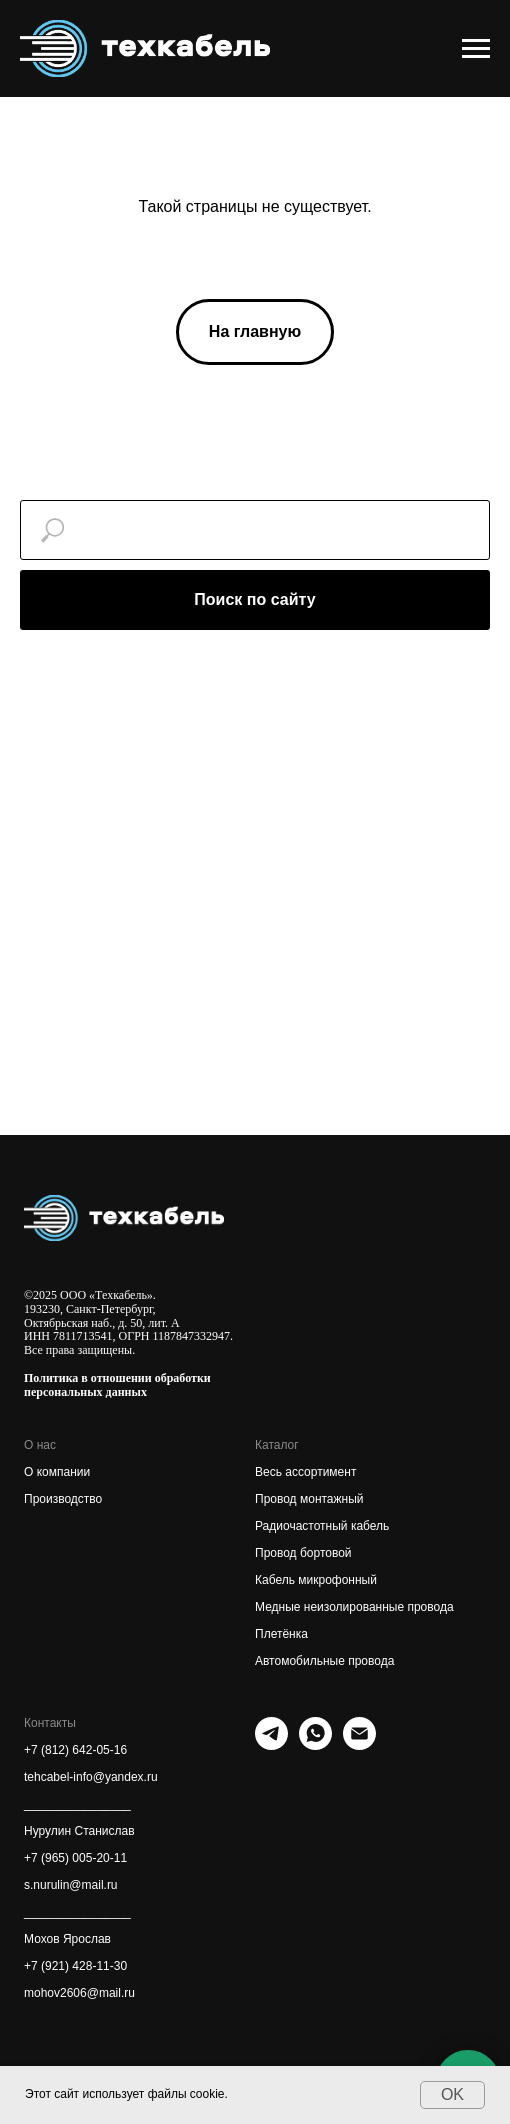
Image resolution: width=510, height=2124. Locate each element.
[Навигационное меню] (476, 49)
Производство (63, 1499)
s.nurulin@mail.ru (71, 1885)
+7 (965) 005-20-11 (75, 1858)
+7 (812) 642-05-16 (75, 1750)
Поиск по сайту (254, 599)
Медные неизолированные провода (354, 1607)
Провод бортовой (303, 1553)
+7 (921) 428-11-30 (75, 1966)
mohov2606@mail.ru (79, 1993)
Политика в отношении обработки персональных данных (117, 1385)
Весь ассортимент (305, 1472)
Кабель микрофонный (316, 1580)
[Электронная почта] (359, 1744)
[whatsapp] (315, 1744)
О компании (57, 1472)
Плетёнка (281, 1634)
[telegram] (271, 1744)
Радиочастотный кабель (322, 1526)
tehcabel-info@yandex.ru (91, 1777)
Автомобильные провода (324, 1661)
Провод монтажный (309, 1499)
